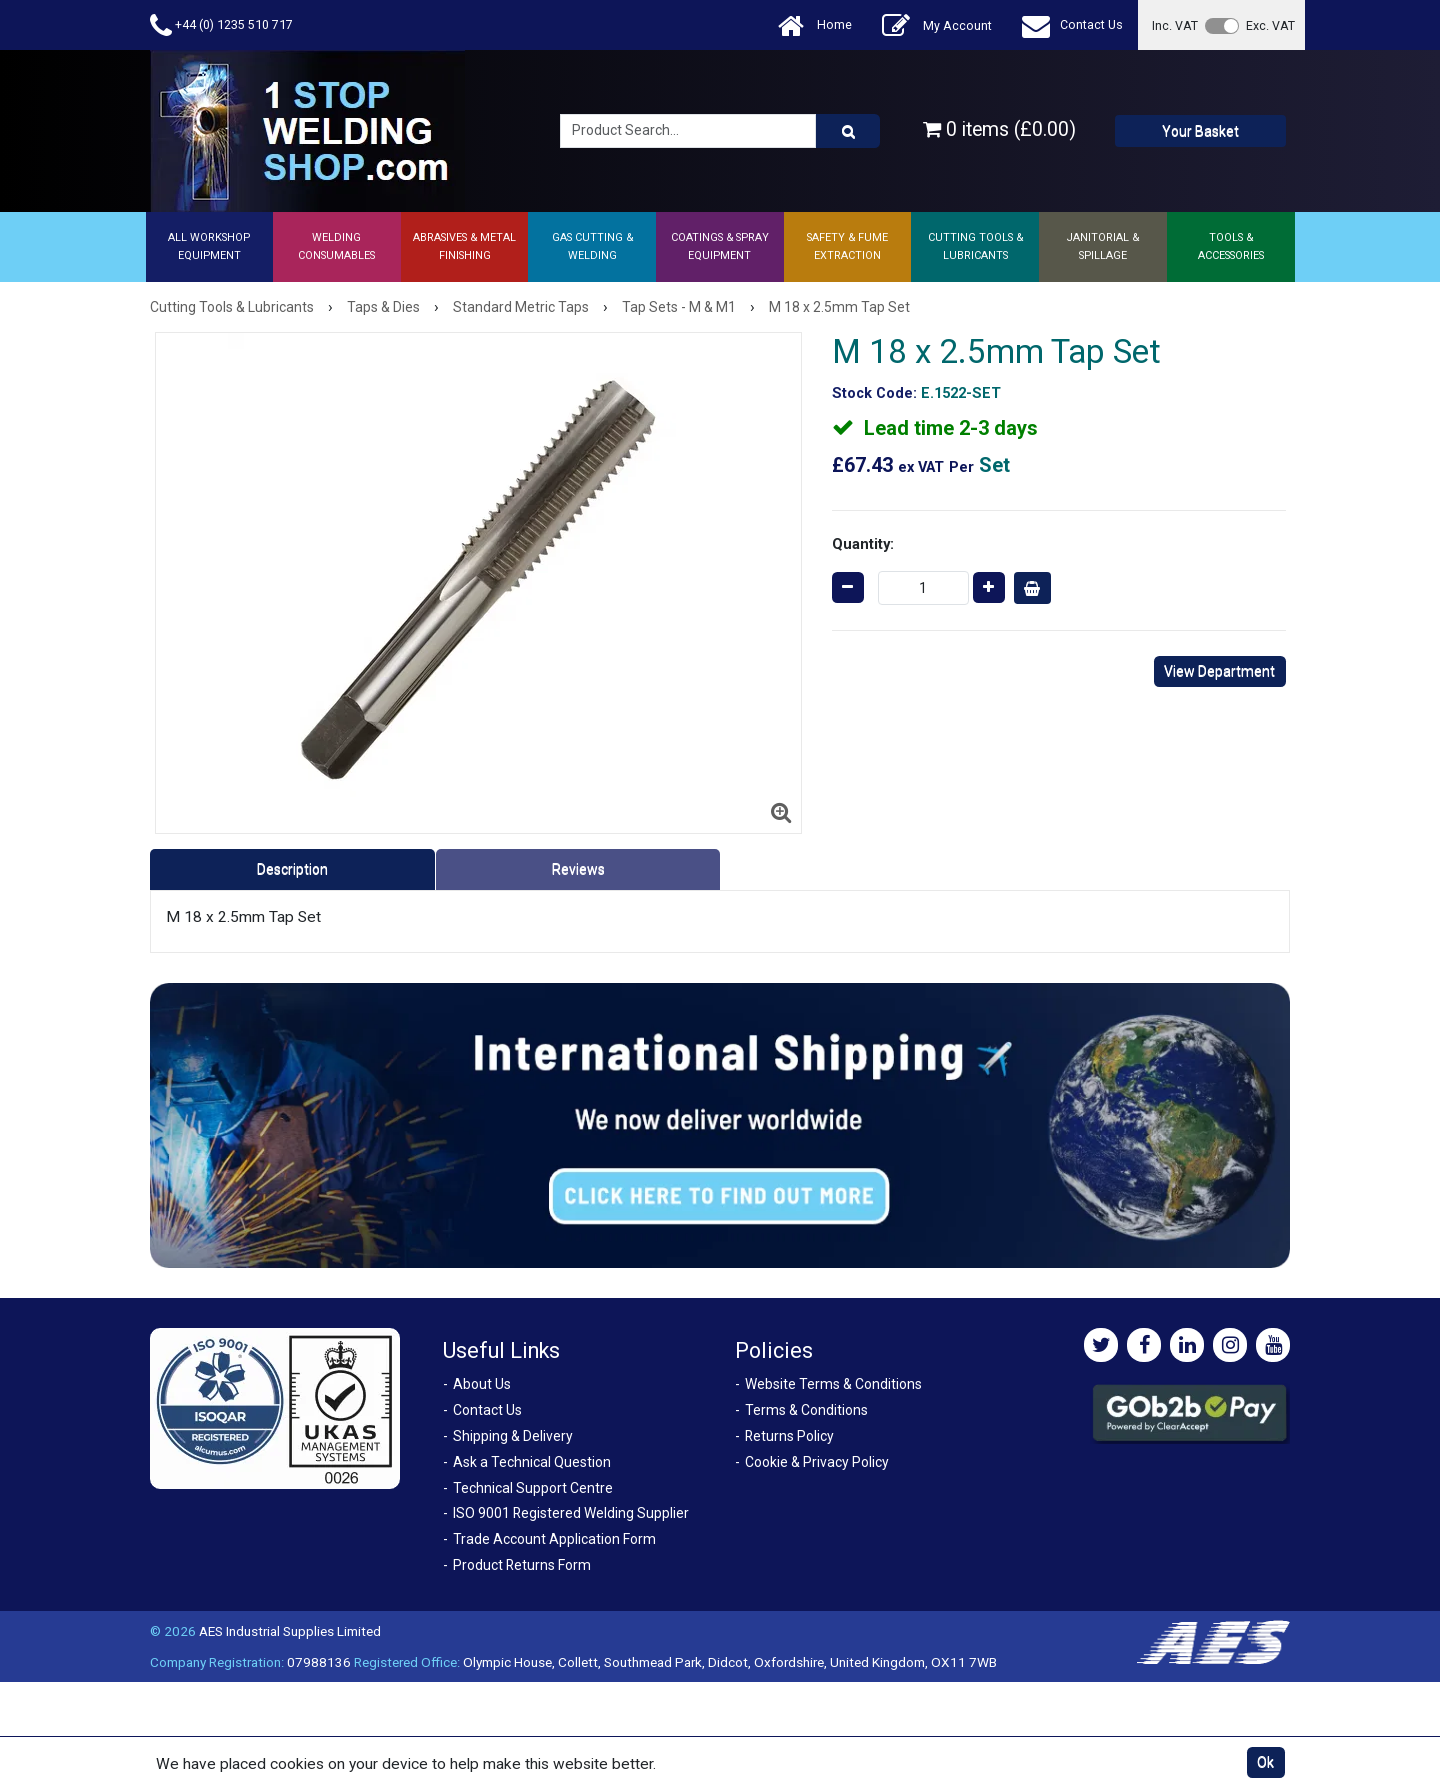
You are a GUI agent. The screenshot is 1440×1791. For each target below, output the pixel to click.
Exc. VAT (1270, 25)
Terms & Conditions (806, 1410)
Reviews (578, 869)
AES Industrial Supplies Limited (290, 1631)
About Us (482, 1384)
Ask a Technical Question (532, 1462)
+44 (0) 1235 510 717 (221, 25)
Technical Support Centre (533, 1488)
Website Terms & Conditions (833, 1384)
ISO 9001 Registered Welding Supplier (571, 1513)
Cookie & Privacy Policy (817, 1462)
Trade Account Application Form (554, 1539)
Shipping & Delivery (513, 1436)
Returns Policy (789, 1436)
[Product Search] (848, 131)
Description (292, 869)
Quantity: (863, 544)
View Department (1219, 671)
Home (815, 25)
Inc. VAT (1175, 25)
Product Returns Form (522, 1565)
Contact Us (1072, 25)
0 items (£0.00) (999, 129)
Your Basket (1200, 131)
